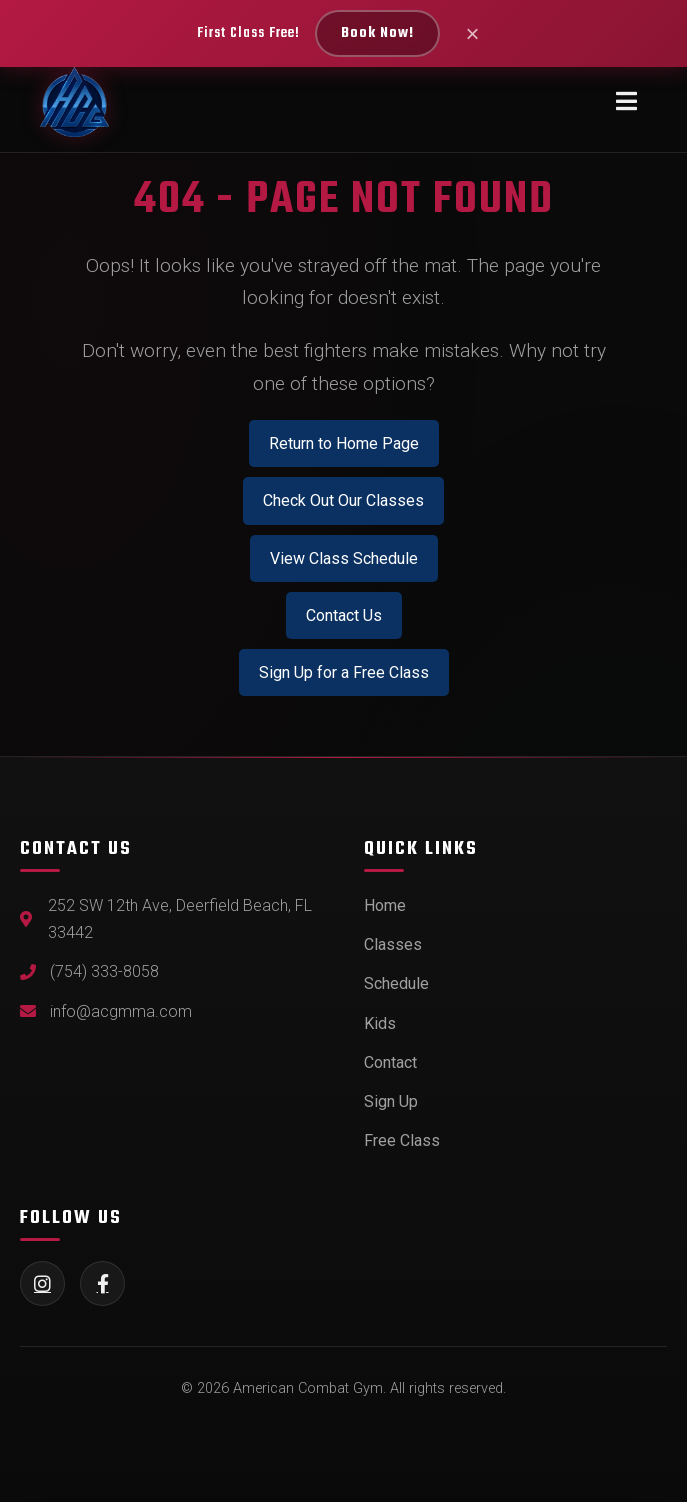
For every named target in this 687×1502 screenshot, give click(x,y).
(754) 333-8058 (104, 971)
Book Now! (377, 33)
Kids (380, 1023)
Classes (393, 944)
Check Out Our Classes (343, 500)
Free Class (402, 1140)
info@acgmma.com (121, 1011)
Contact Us (344, 615)
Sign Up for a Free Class (344, 672)
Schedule (396, 983)
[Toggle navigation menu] (626, 102)
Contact (390, 1062)
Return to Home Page (344, 443)
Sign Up (391, 1101)
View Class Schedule (344, 558)
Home (385, 905)
